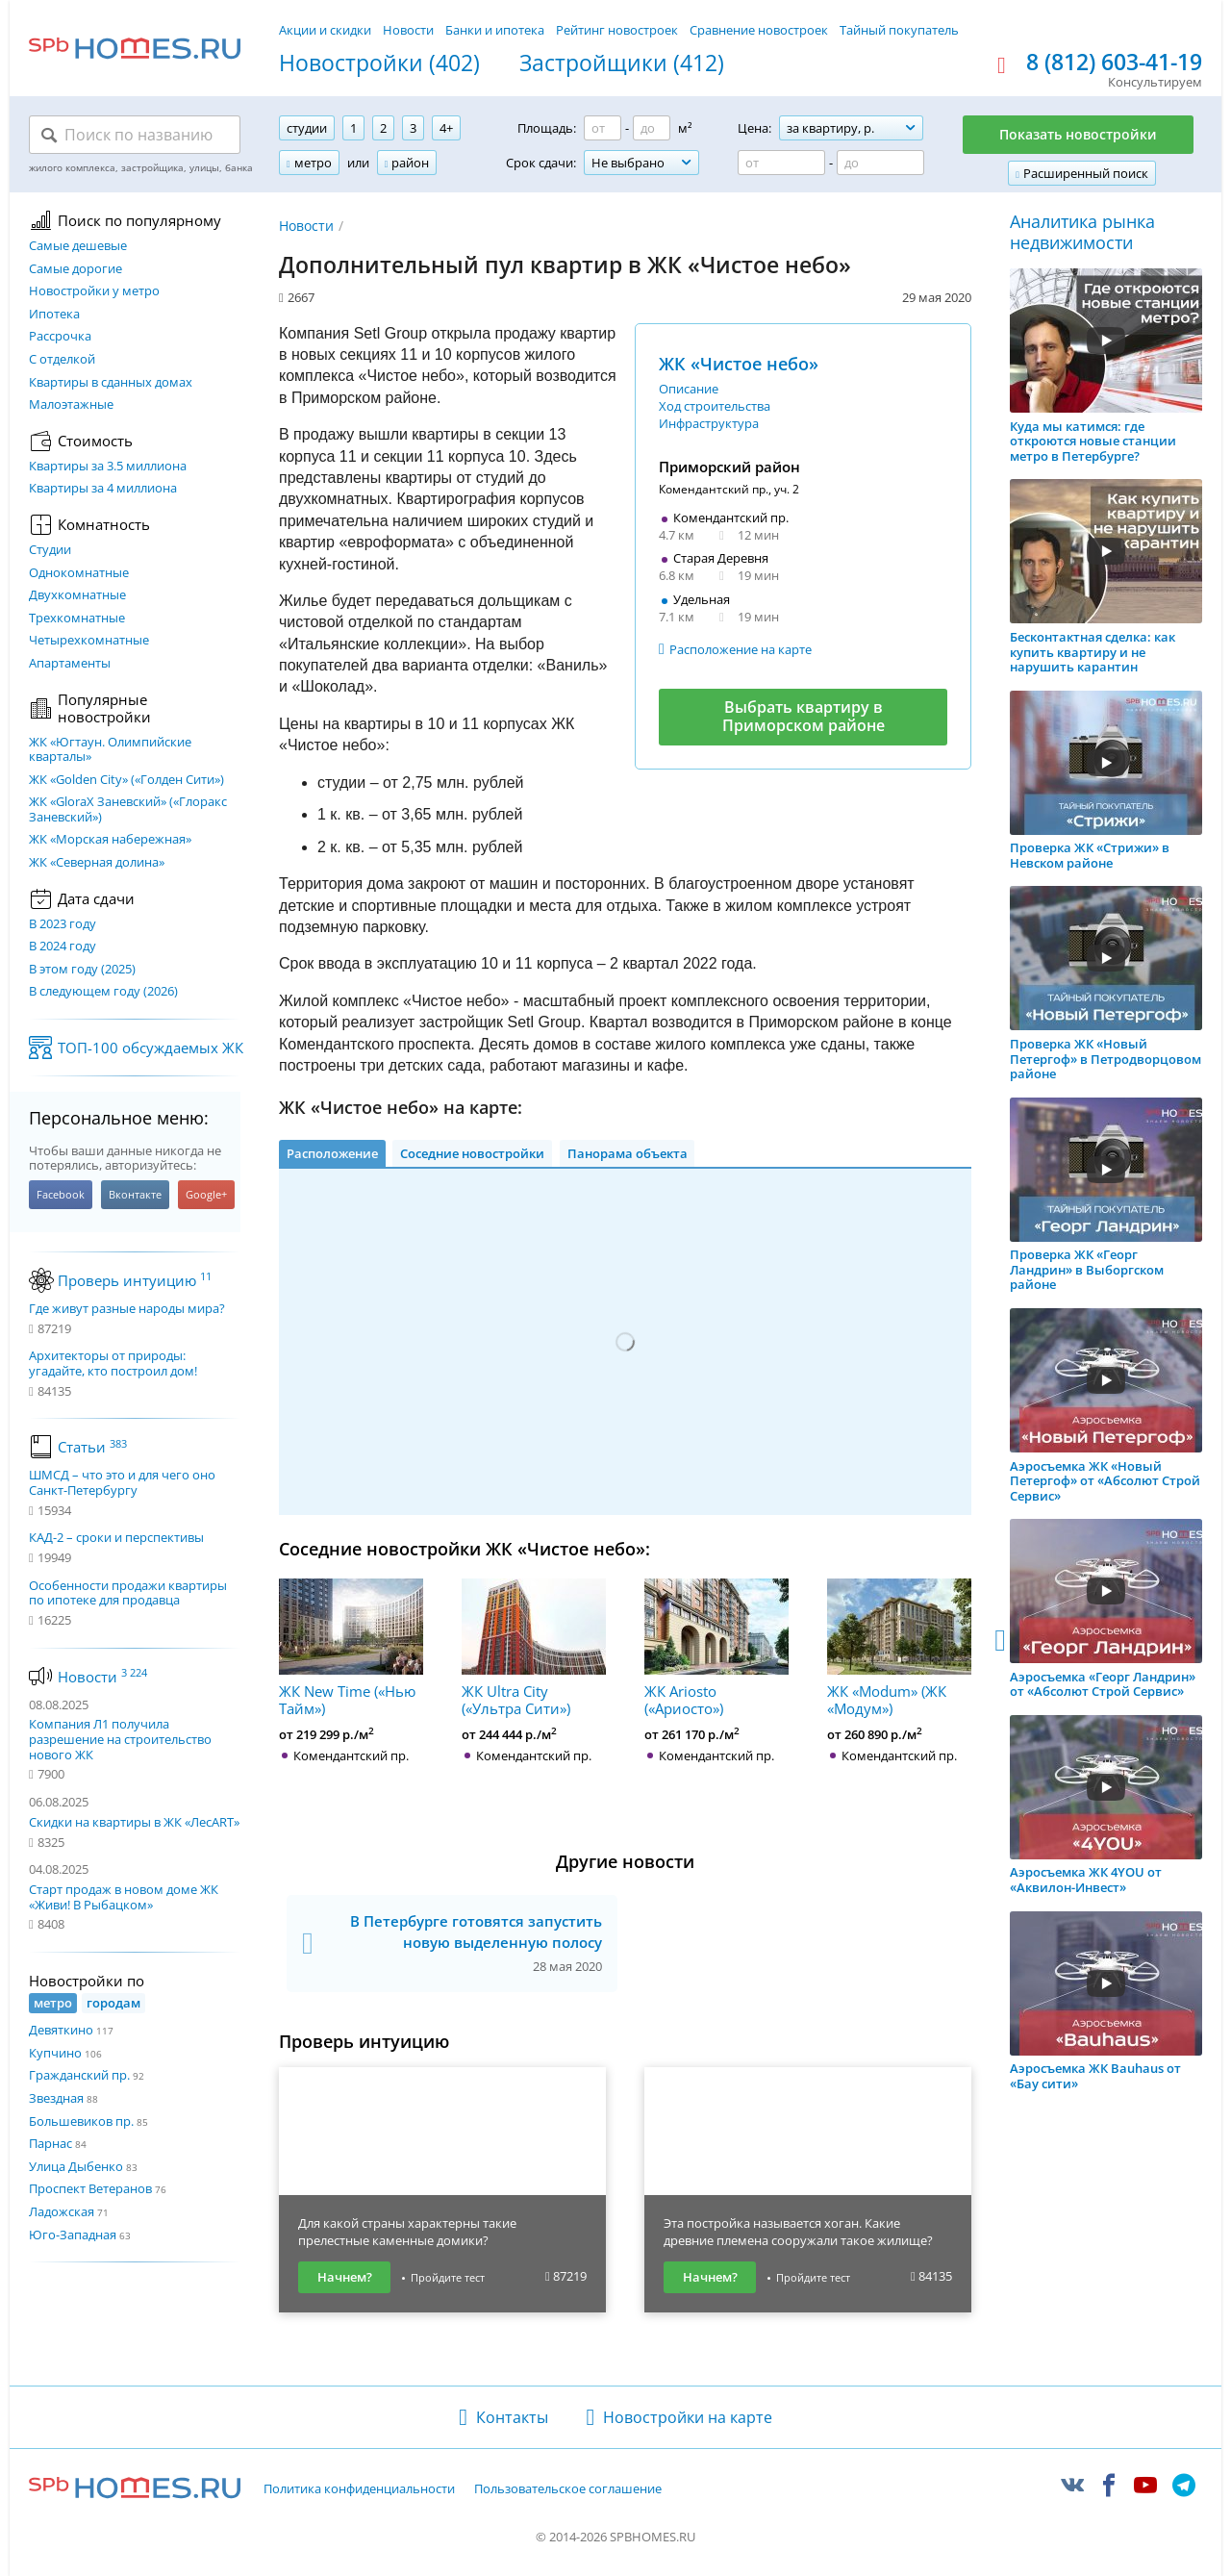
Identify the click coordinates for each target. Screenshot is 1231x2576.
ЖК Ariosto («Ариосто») (716, 1647)
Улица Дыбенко (76, 2166)
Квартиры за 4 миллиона (103, 488)
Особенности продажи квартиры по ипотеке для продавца (128, 1593)
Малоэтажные (71, 405)
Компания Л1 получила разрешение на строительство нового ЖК (120, 1738)
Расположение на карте (740, 649)
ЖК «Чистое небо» (738, 363)
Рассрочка (60, 336)
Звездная (56, 2098)
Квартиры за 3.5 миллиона (108, 466)
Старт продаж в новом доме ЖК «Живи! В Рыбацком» (123, 1897)
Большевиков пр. (81, 2121)
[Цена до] (880, 162)
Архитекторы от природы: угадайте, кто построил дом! (113, 1363)
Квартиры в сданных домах (110, 383)
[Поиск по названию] (134, 134)
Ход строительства (714, 406)
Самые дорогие (75, 269)
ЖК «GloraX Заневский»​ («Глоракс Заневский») (128, 809)
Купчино (55, 2052)
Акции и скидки (325, 29)
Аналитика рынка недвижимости (1082, 232)
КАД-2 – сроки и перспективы (116, 1538)
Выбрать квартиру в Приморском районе (803, 716)
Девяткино (61, 2029)
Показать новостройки (1078, 134)
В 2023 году (62, 924)
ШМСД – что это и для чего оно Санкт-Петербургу (122, 1483)
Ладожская (61, 2211)
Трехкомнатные (77, 618)
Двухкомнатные (77, 595)
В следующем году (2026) (103, 991)
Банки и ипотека (494, 29)
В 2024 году (62, 946)
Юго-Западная (72, 2234)
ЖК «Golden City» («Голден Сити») (126, 780)
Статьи (92, 1446)
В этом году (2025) (82, 969)
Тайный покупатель (899, 29)
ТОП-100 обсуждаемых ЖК (150, 1047)
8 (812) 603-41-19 (1114, 62)
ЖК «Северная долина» (96, 863)
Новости (408, 29)
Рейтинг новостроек (617, 29)
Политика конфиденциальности (359, 2489)
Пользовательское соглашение (568, 2489)
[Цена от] (781, 162)
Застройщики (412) (621, 63)
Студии (50, 550)
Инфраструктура (709, 423)
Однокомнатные (79, 573)
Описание (688, 388)
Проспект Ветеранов (90, 2188)
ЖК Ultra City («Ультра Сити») (534, 1647)
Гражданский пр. (79, 2075)
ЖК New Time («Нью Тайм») (351, 1647)
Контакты (512, 2417)
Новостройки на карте (687, 2417)
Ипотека (54, 314)
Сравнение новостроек (759, 29)
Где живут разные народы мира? (127, 1309)
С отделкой (62, 359)
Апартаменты (70, 663)
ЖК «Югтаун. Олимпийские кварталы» (110, 750)
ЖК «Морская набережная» (110, 839)
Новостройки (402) (379, 63)
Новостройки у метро (94, 291)
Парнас (50, 2143)
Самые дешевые (78, 246)
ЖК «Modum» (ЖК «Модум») (899, 1647)
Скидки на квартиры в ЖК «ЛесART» (134, 1822)
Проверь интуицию (135, 1280)
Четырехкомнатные (89, 640)
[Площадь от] (602, 127)
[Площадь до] (651, 127)
